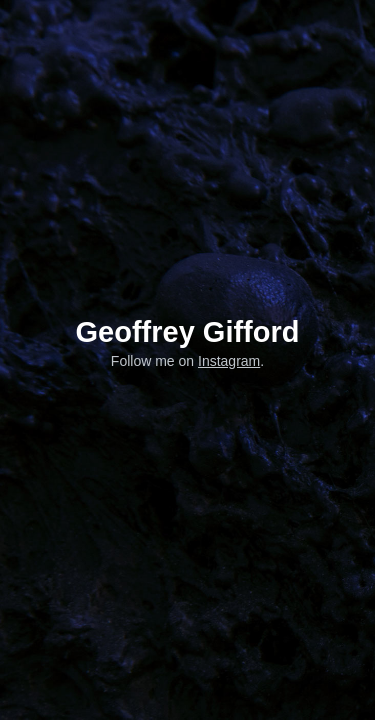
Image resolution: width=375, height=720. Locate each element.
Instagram (229, 361)
